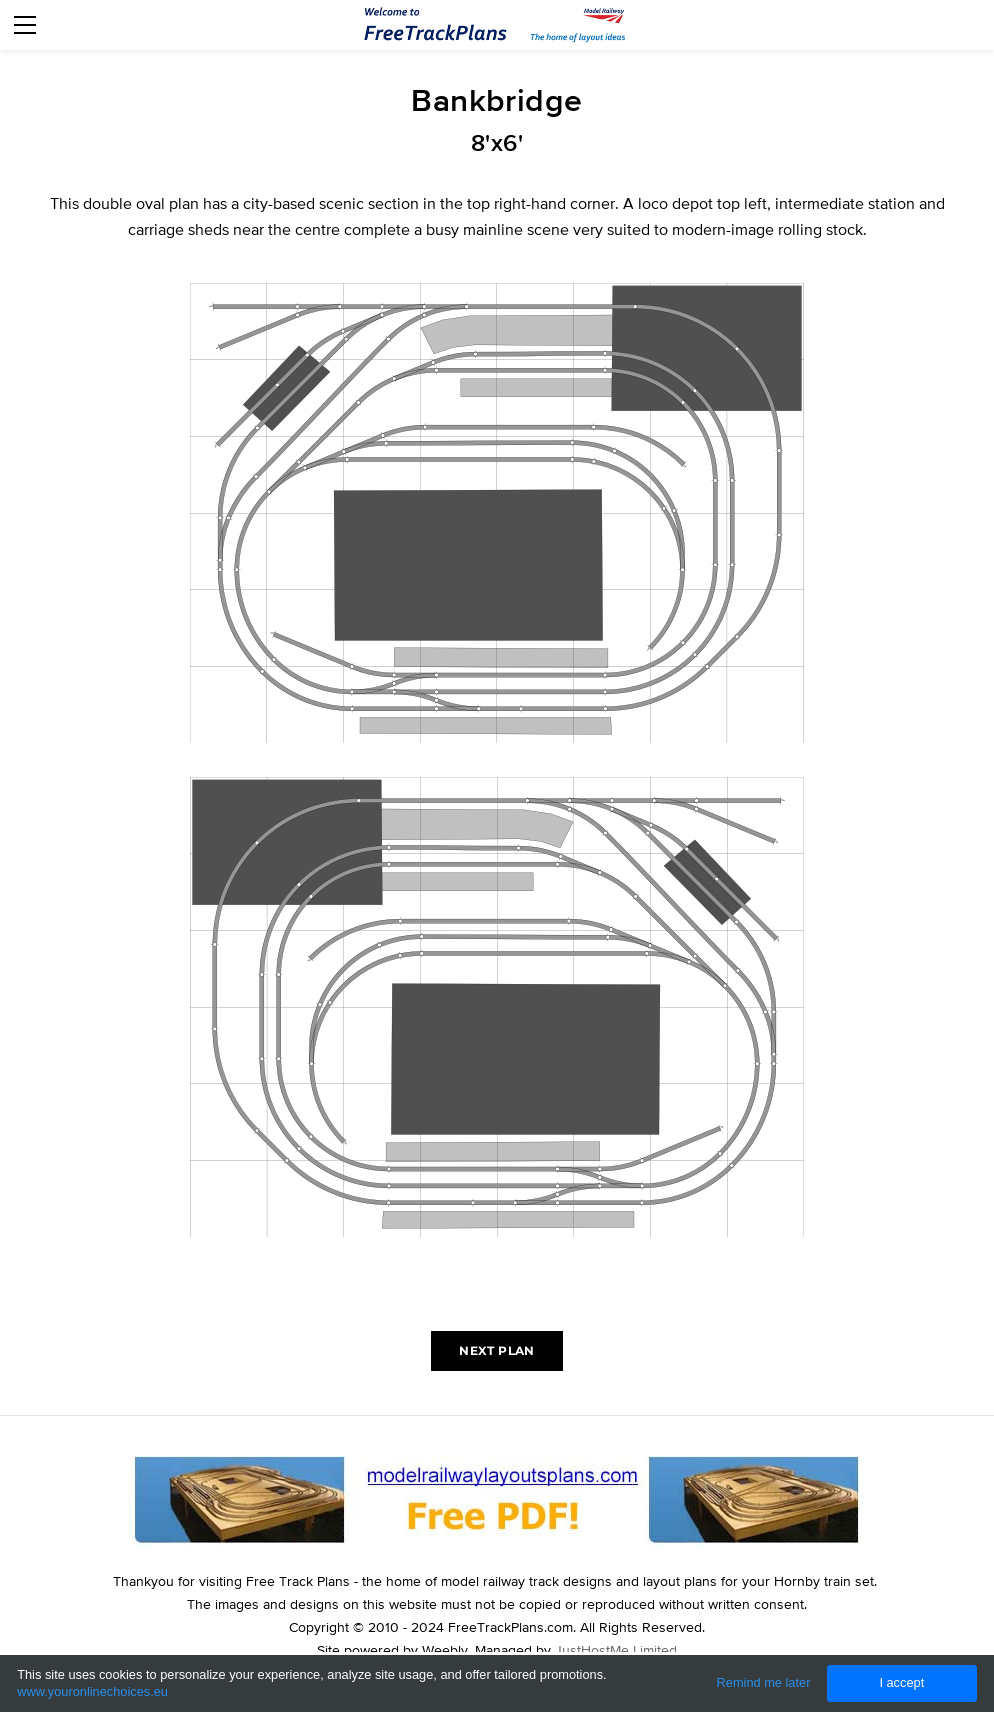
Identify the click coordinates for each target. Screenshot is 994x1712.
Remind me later (764, 1682)
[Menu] (25, 25)
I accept (901, 1682)
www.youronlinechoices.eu (92, 1691)
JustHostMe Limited (616, 1650)
